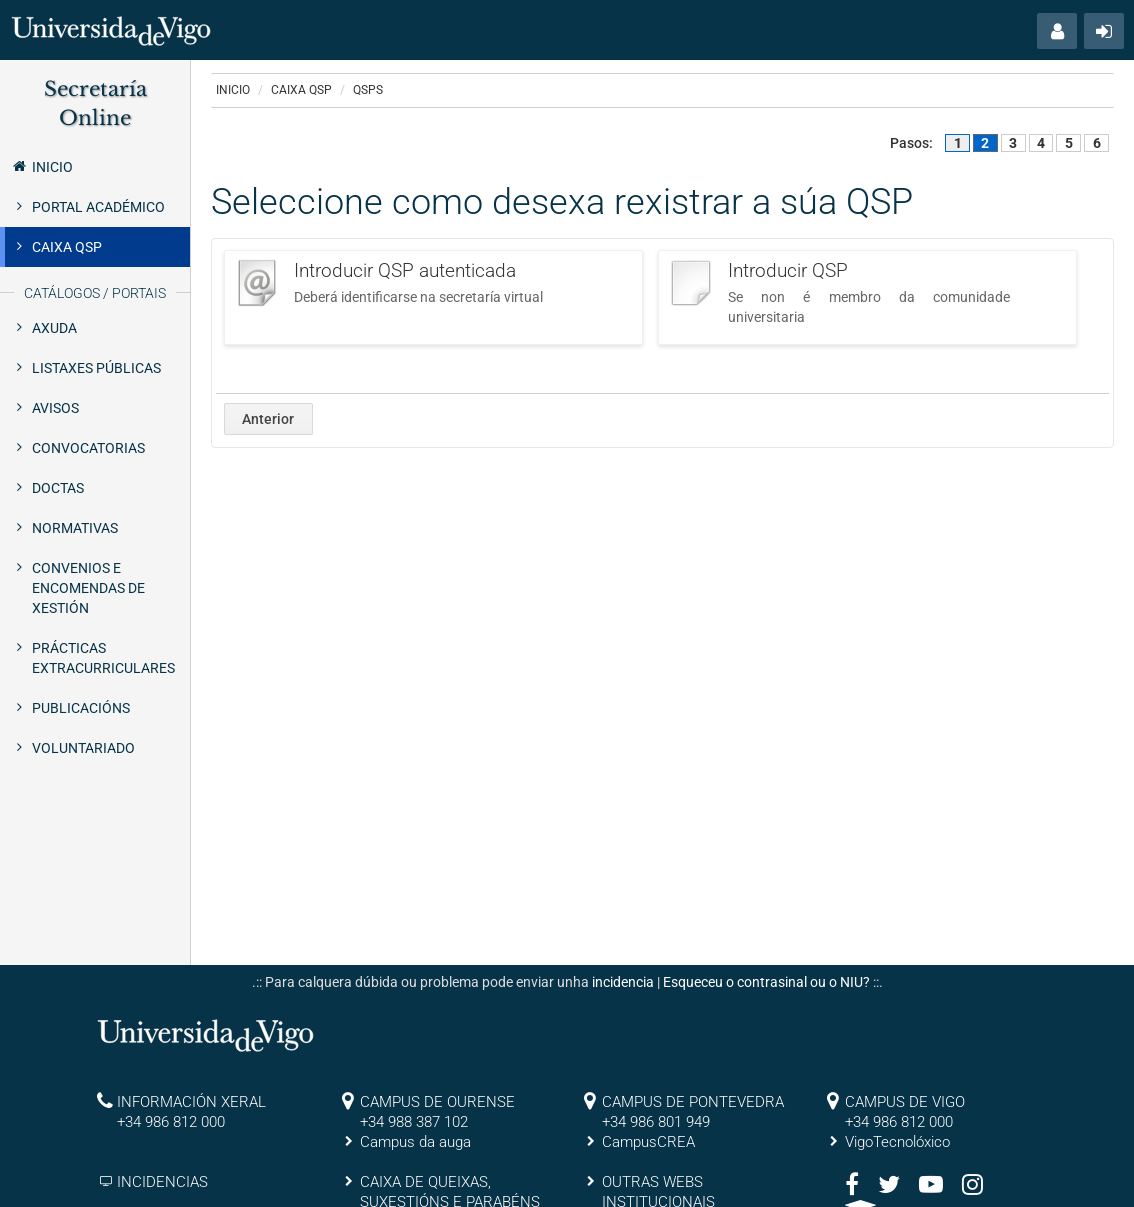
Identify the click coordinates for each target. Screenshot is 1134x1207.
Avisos (55, 408)
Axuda (54, 328)
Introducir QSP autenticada (405, 270)
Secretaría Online (95, 103)
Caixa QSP (67, 247)
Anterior (268, 419)
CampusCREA (648, 1142)
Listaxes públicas (96, 368)
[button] (1057, 31)
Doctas (58, 488)
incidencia (623, 982)
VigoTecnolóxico (897, 1142)
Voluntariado (83, 748)
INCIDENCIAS (162, 1182)
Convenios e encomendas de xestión (88, 588)
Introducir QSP (788, 270)
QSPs (368, 90)
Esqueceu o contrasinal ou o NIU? (766, 982)
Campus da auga (415, 1142)
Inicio (41, 166)
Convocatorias (88, 448)
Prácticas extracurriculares (103, 658)
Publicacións (81, 708)
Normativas (75, 528)
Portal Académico (98, 207)
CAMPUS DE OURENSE (437, 1102)
